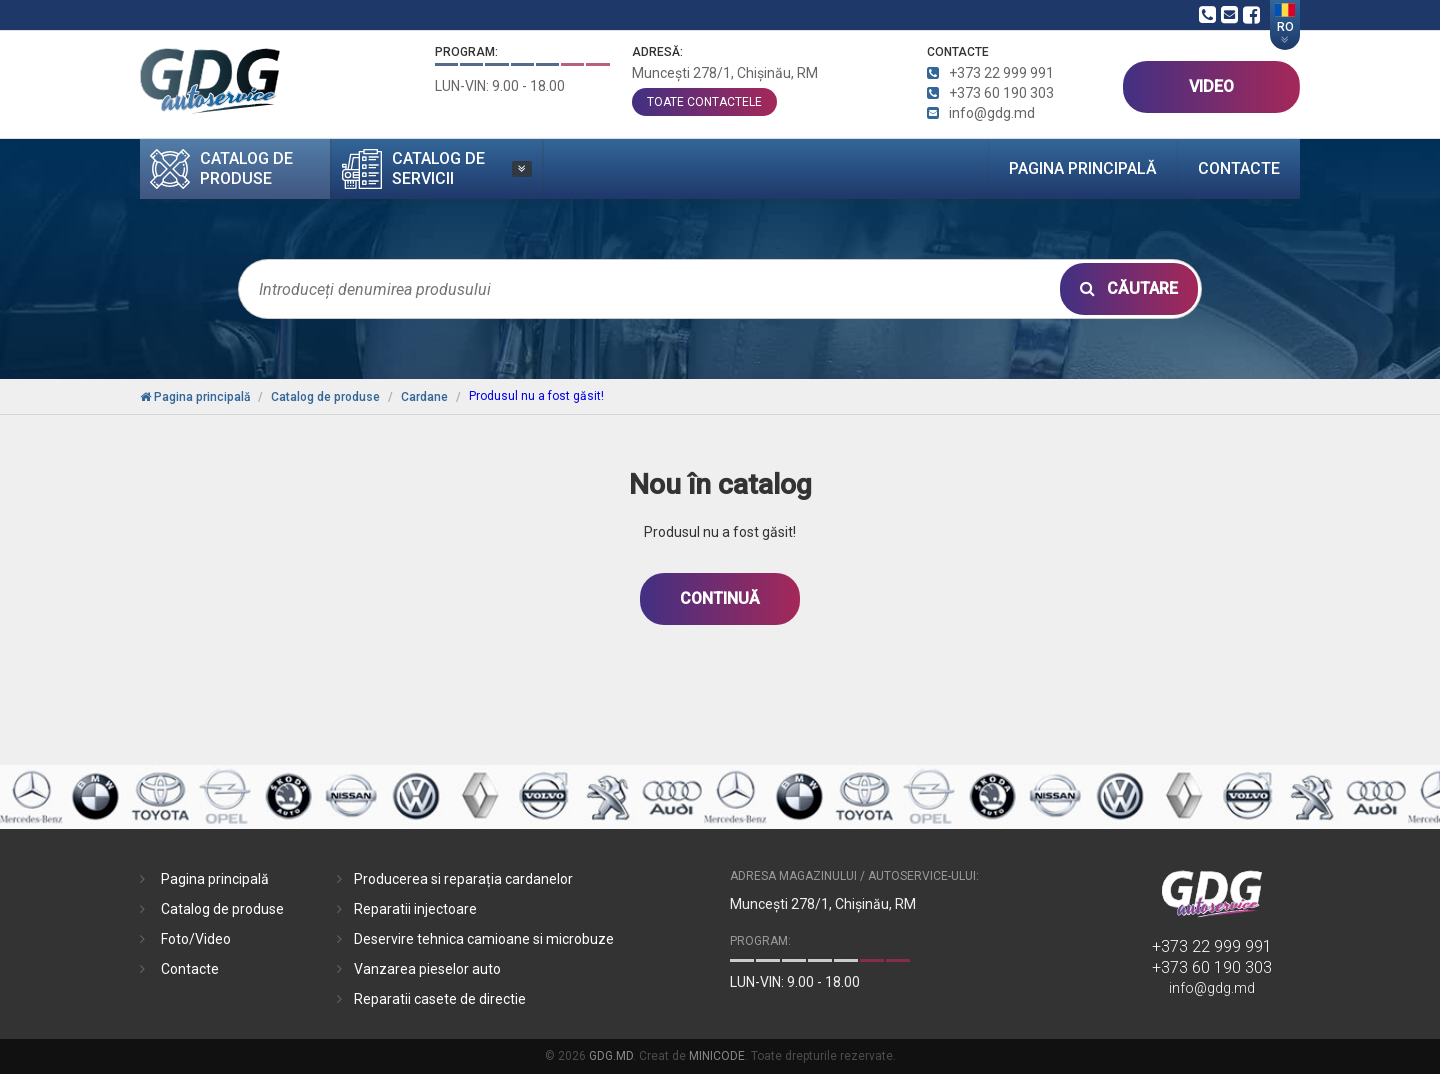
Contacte (1239, 168)
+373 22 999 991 (1212, 946)
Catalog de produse (222, 909)
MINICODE (717, 1056)
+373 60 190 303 (1212, 967)
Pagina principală (1083, 168)
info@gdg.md (1212, 988)
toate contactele (704, 102)
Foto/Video (196, 939)
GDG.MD (611, 1056)
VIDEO (1211, 86)
